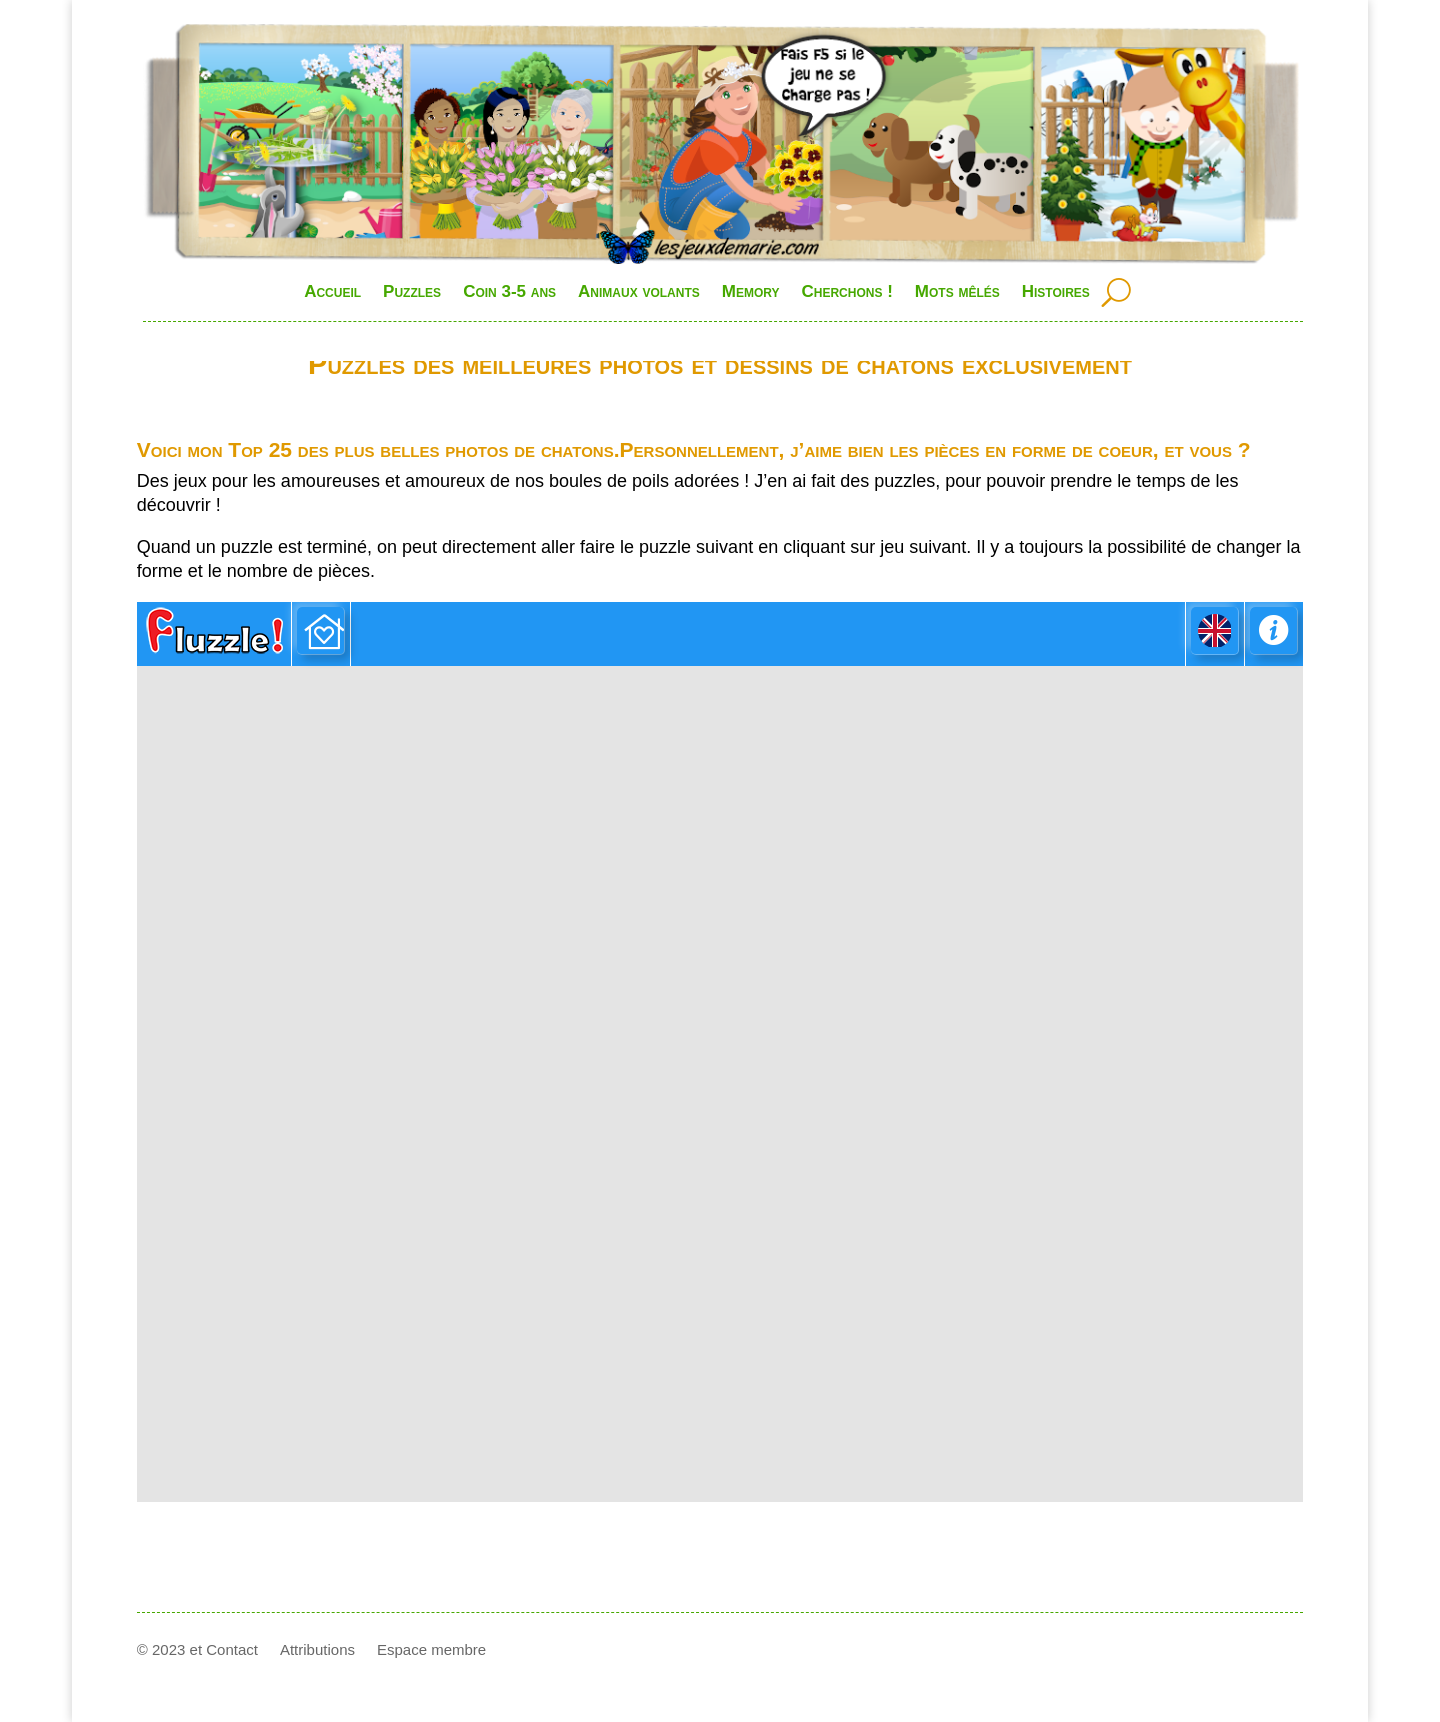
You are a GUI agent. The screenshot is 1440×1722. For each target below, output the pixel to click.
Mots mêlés (957, 291)
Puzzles (412, 291)
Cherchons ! (847, 291)
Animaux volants (639, 291)
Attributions (317, 1650)
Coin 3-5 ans (509, 291)
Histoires (1056, 291)
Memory (751, 291)
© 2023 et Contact (197, 1650)
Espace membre (431, 1650)
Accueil (332, 291)
